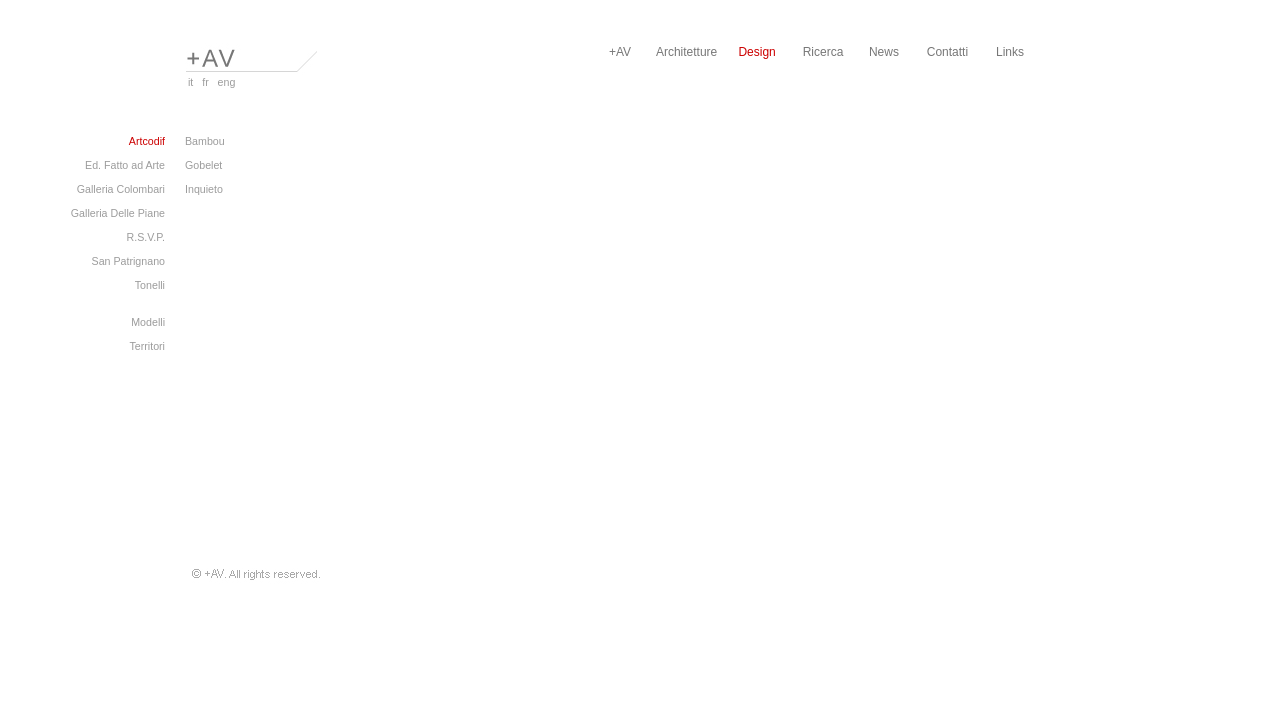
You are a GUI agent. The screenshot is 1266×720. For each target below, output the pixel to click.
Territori (147, 346)
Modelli (148, 322)
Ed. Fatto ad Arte (125, 165)
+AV (620, 52)
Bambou (205, 141)
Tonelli (150, 285)
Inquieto (204, 189)
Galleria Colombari (121, 189)
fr (202, 82)
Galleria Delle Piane (118, 213)
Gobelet (203, 165)
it (189, 82)
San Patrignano (128, 261)
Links (1010, 52)
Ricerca (823, 52)
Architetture (686, 52)
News (884, 52)
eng (224, 82)
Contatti (947, 52)
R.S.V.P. (145, 237)
